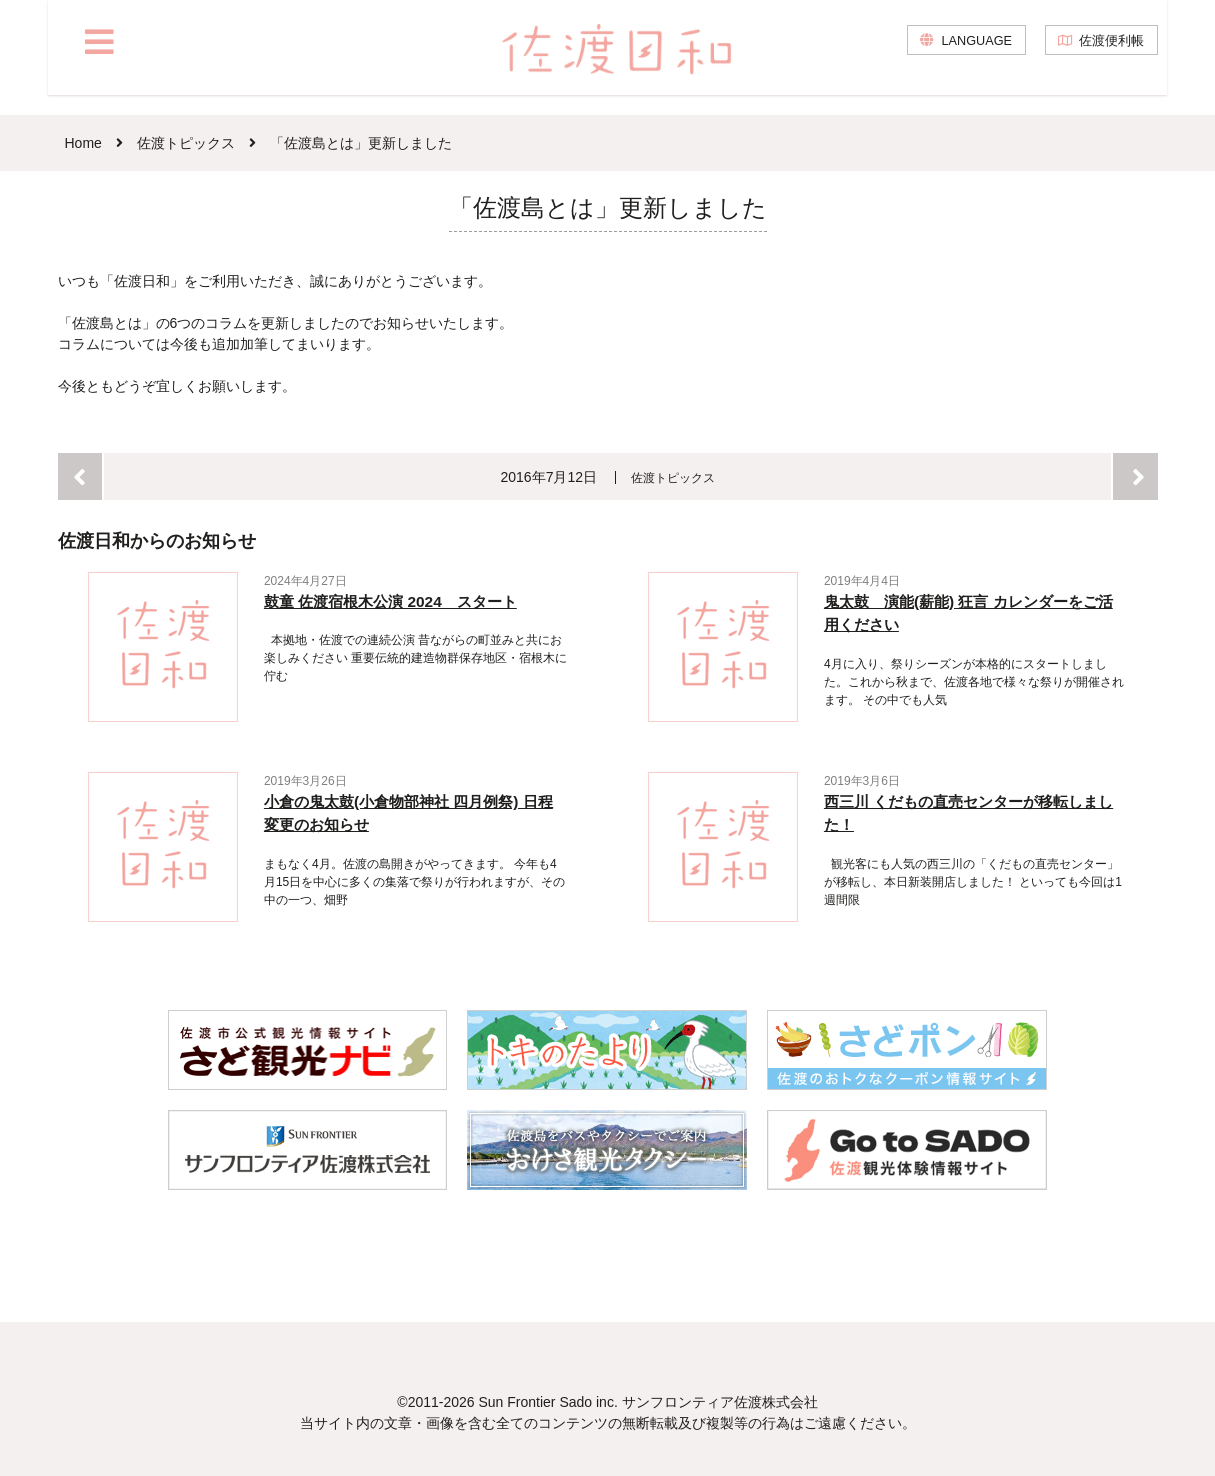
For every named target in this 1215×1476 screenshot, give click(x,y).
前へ (80, 476)
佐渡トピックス (674, 477)
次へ (1135, 476)
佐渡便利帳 (1108, 60)
